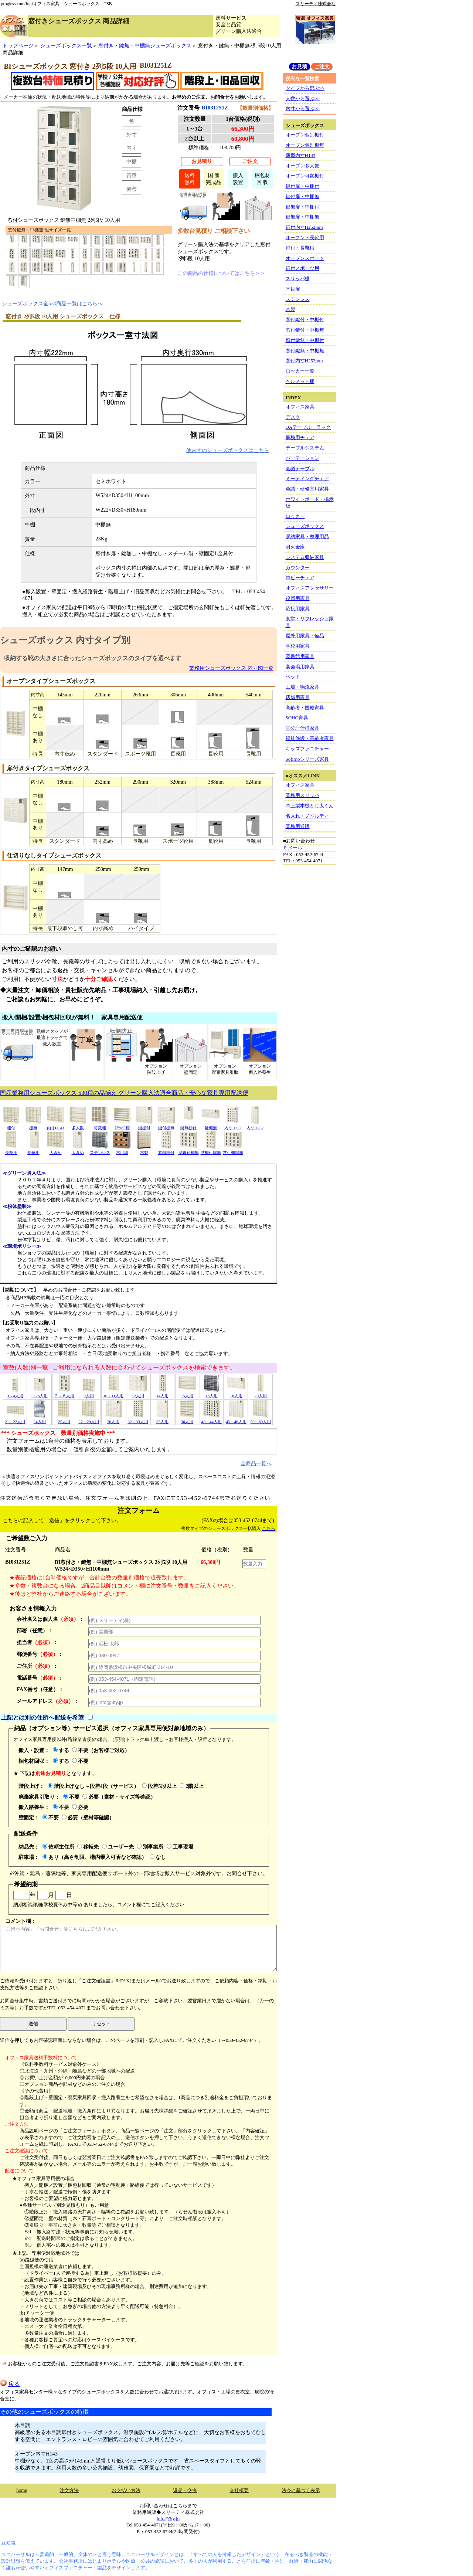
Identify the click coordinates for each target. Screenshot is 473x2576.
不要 (80, 1761)
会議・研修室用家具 (307, 489)
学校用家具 (298, 646)
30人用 (113, 1419)
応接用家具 (298, 608)
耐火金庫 (295, 547)
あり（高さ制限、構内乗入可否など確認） (94, 1857)
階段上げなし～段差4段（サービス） (93, 1786)
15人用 (187, 1393)
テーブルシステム (305, 448)
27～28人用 (88, 1419)
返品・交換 (185, 2490)
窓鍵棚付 (166, 1150)
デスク (293, 417)
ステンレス (100, 1150)
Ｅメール (292, 848)
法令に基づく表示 (301, 2490)
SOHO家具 (297, 717)
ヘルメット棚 (300, 381)
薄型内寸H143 (301, 155)
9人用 (88, 1393)
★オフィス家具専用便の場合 (43, 2178)
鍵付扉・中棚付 (302, 186)
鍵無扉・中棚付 (302, 207)
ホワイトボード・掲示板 (310, 502)
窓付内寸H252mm (304, 360)
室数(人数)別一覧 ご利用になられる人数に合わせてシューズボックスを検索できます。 (118, 1367)
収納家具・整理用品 (307, 536)
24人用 (39, 1419)
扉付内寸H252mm (304, 227)
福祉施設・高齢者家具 (310, 738)
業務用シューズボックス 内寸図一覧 (231, 668)
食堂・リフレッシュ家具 (310, 622)
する (61, 1750)
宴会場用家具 (300, 666)
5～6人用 (39, 1393)
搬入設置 (238, 178)
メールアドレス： (48, 1701)
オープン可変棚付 (305, 176)
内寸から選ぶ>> (303, 108)
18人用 (236, 1393)
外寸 (131, 135)
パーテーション (302, 458)
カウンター (298, 567)
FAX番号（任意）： (40, 1689)
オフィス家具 (300, 407)
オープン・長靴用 (305, 237)
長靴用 (11, 1150)
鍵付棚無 (166, 1125)
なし (158, 1857)
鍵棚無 (210, 1125)
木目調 (122, 1150)
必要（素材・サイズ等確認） (119, 1797)
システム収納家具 (305, 557)
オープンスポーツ (305, 258)
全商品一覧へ (256, 1463)
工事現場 (180, 1847)
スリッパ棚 (298, 278)
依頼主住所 (58, 1847)
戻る (10, 2384)
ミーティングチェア (307, 478)
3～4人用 (15, 1393)
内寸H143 (55, 1125)
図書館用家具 (300, 656)
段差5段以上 (159, 1786)
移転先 (88, 1847)
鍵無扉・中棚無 (302, 217)
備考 (131, 189)
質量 (131, 175)
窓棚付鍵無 (211, 1150)
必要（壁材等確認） (88, 1817)
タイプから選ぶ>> (305, 88)
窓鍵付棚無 (188, 1150)
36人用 (187, 1419)
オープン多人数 (302, 166)
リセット (101, 2023)
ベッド (293, 676)
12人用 (138, 1393)
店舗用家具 (298, 697)
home (21, 2490)
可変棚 (100, 1125)
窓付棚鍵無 (233, 1150)
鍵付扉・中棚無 (302, 196)
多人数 (77, 1125)
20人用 (260, 1393)
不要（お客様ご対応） (101, 1750)
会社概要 (239, 2490)
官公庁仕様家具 (302, 728)
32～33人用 (137, 1419)
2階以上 (192, 1786)
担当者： (37, 1642)
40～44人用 (211, 1419)
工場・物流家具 (302, 687)
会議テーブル (300, 468)
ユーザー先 (118, 1847)
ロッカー (295, 516)
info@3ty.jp (168, 2518)
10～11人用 (113, 1393)
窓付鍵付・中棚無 (305, 330)
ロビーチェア (300, 577)
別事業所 (150, 1847)
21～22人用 (15, 1419)
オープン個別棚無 (305, 145)
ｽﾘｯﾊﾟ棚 (122, 1125)
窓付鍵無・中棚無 (305, 350)
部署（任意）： (35, 1630)
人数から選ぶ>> (303, 98)
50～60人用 (261, 1419)
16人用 (211, 1393)
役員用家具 (298, 598)
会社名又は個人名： (50, 1619)
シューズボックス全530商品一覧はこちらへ (52, 303)
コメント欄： (138, 1944)
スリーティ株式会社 (316, 3)
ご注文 (250, 161)
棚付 (11, 1125)
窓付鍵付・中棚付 (305, 319)
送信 (33, 2023)
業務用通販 (298, 826)
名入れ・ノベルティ (307, 816)
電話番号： (40, 1678)
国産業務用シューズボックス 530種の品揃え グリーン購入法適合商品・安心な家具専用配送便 (124, 1093)
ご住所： (37, 1666)
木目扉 (293, 289)
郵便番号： (40, 1654)
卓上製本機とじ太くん (310, 805)
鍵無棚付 (188, 1125)
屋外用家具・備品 (305, 635)
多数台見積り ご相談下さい (213, 231)
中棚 (131, 161)
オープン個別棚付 (305, 135)
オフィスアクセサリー (310, 588)
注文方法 (69, 2490)
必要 (80, 1807)
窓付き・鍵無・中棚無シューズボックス (144, 45)
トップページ (18, 45)
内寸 (131, 148)
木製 (144, 1150)
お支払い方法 (126, 2490)
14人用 (162, 1393)
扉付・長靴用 (300, 248)
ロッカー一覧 (300, 371)
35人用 (162, 1419)
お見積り (201, 161)
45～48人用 (236, 1419)
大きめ (55, 1150)
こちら (268, 1528)
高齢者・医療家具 (305, 707)
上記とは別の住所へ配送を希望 (42, 1717)
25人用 (64, 1419)
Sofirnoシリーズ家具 (307, 759)
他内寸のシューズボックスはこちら (227, 450)
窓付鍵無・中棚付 (305, 340)
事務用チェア (300, 437)
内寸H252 (233, 1125)
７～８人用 (64, 1393)
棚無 (33, 1125)
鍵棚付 (144, 1125)
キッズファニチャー (307, 748)
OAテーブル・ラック (308, 427)
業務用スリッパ (302, 795)
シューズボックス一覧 (66, 45)
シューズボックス (305, 526)
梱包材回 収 (262, 178)
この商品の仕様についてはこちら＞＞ (221, 273)
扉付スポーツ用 (302, 268)
